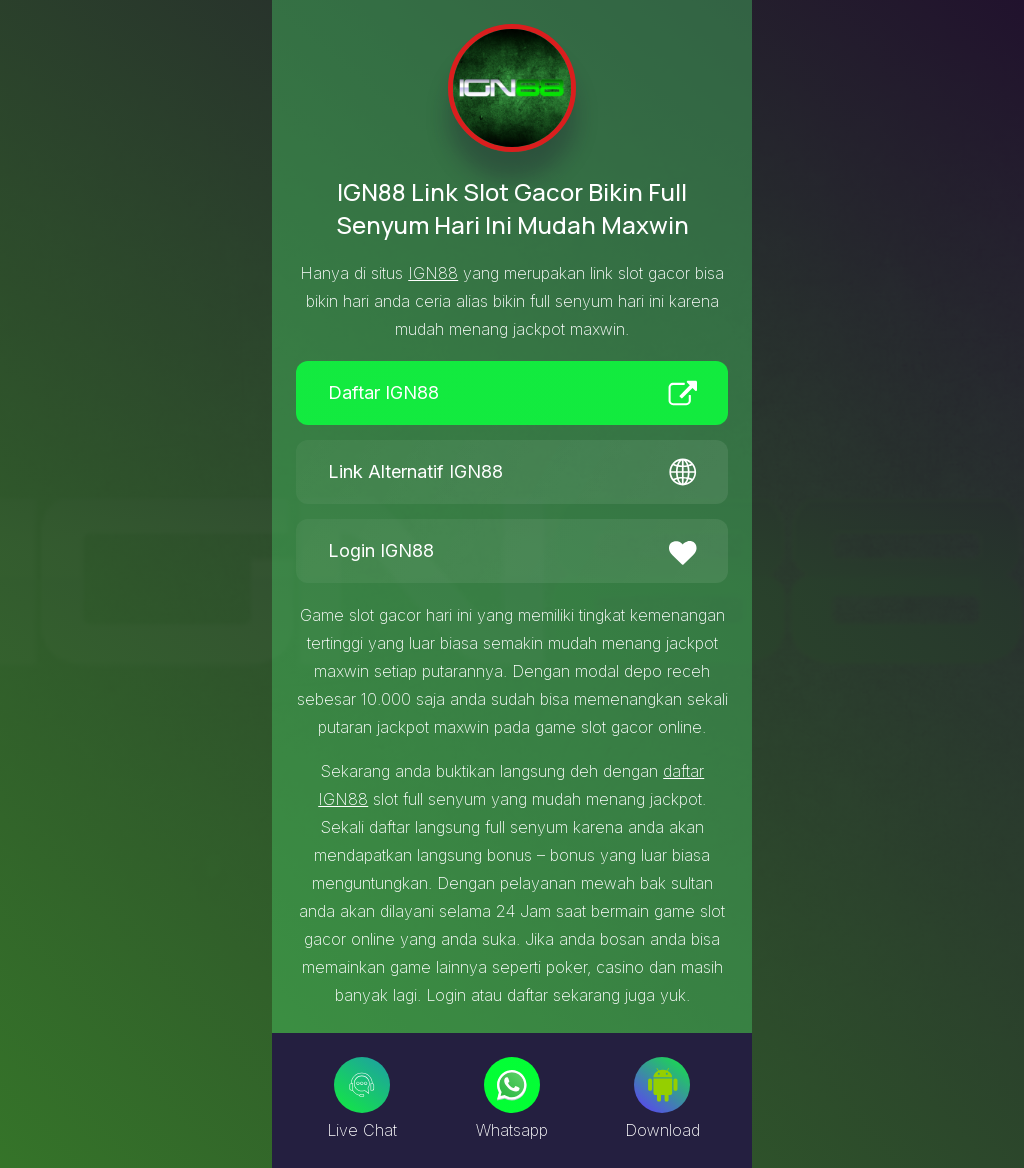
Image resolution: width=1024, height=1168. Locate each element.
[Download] (662, 1085)
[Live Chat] (362, 1085)
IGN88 (433, 273)
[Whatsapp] (512, 1085)
